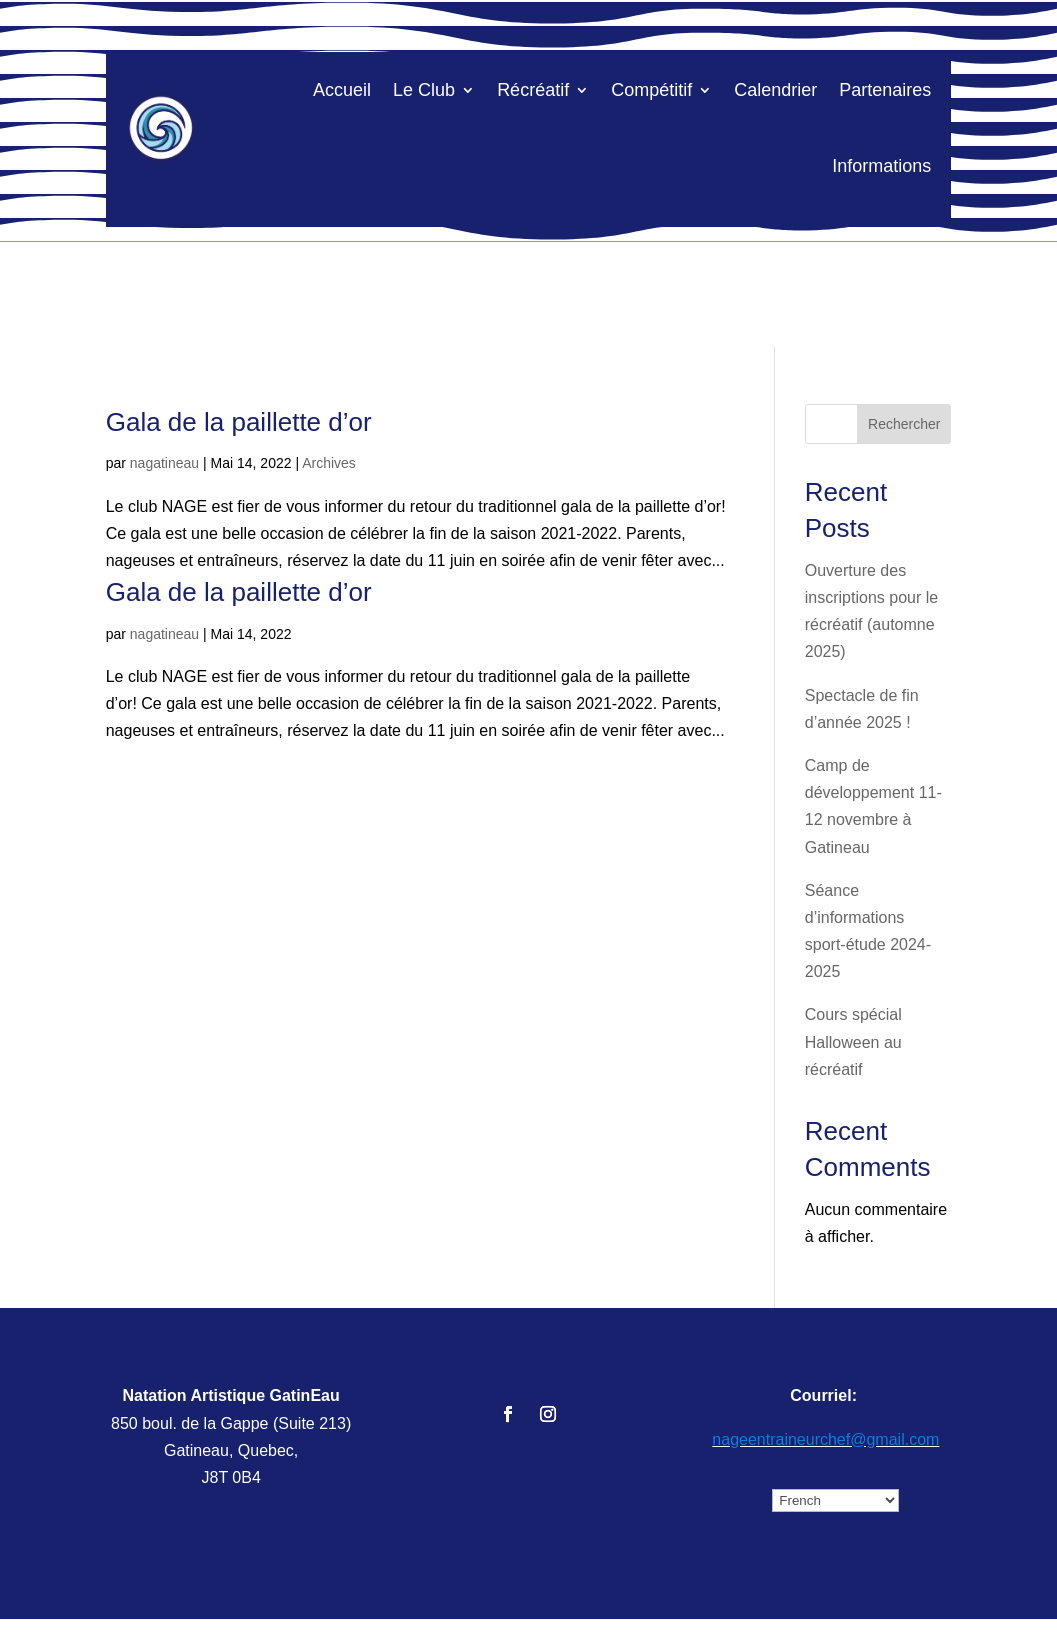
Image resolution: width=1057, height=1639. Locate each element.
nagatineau (164, 463)
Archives (329, 463)
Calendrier (775, 90)
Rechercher (904, 424)
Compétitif (651, 90)
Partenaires (885, 90)
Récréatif (533, 90)
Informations (881, 166)
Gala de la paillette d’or (239, 422)
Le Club (424, 90)
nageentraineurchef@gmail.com (825, 1439)
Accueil (342, 90)
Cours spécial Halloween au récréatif (853, 1041)
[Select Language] (835, 1500)
